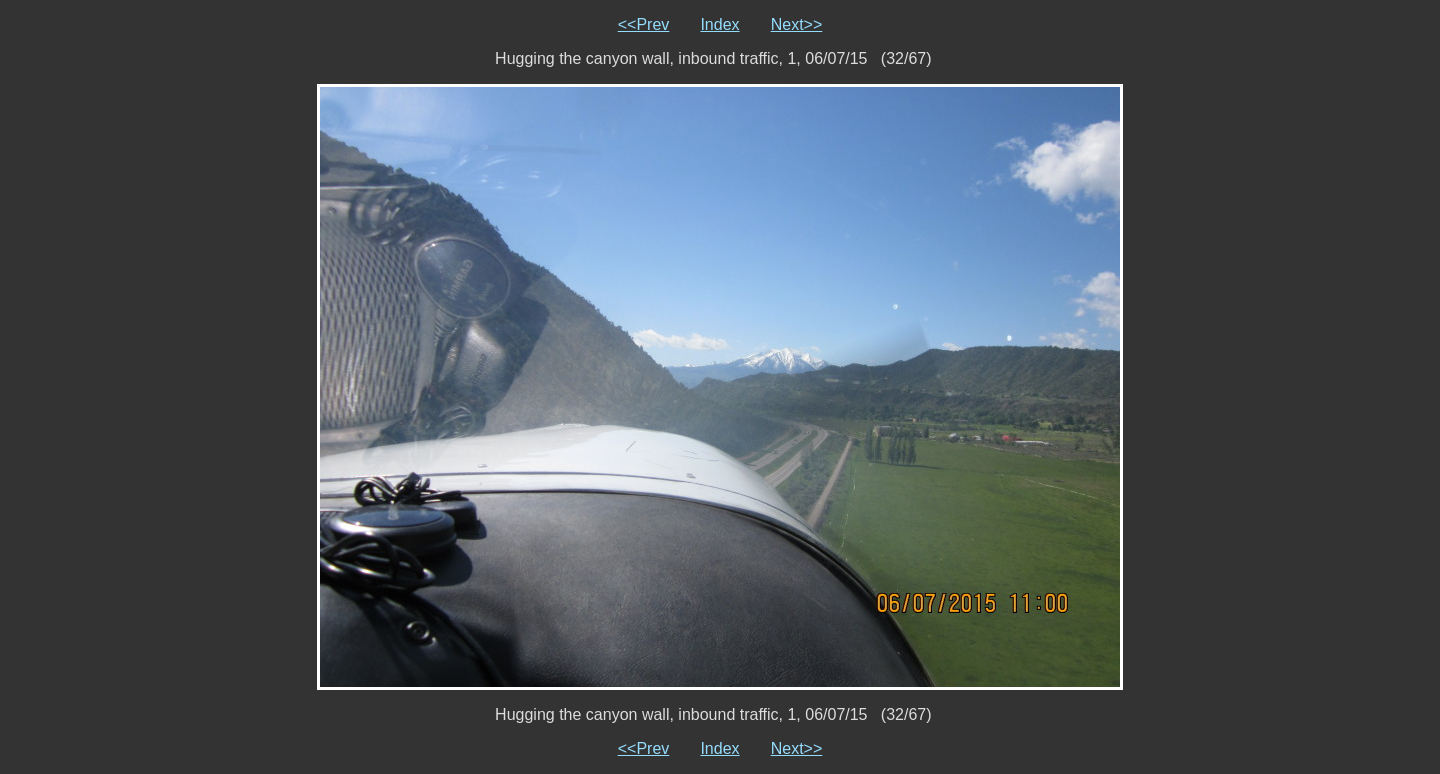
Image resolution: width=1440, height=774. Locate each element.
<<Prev (644, 24)
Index (719, 24)
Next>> (797, 24)
